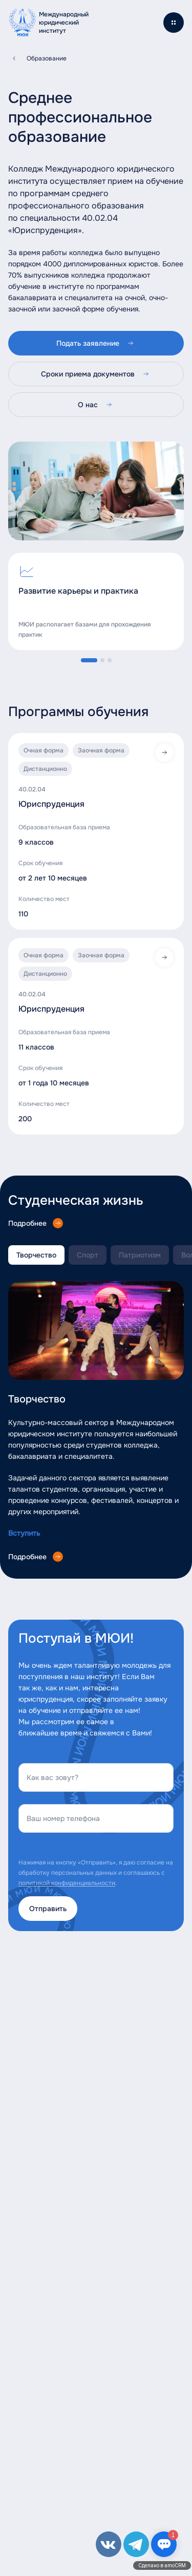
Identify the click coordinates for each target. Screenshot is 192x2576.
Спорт (87, 1255)
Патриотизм (140, 1255)
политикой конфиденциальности (66, 1883)
